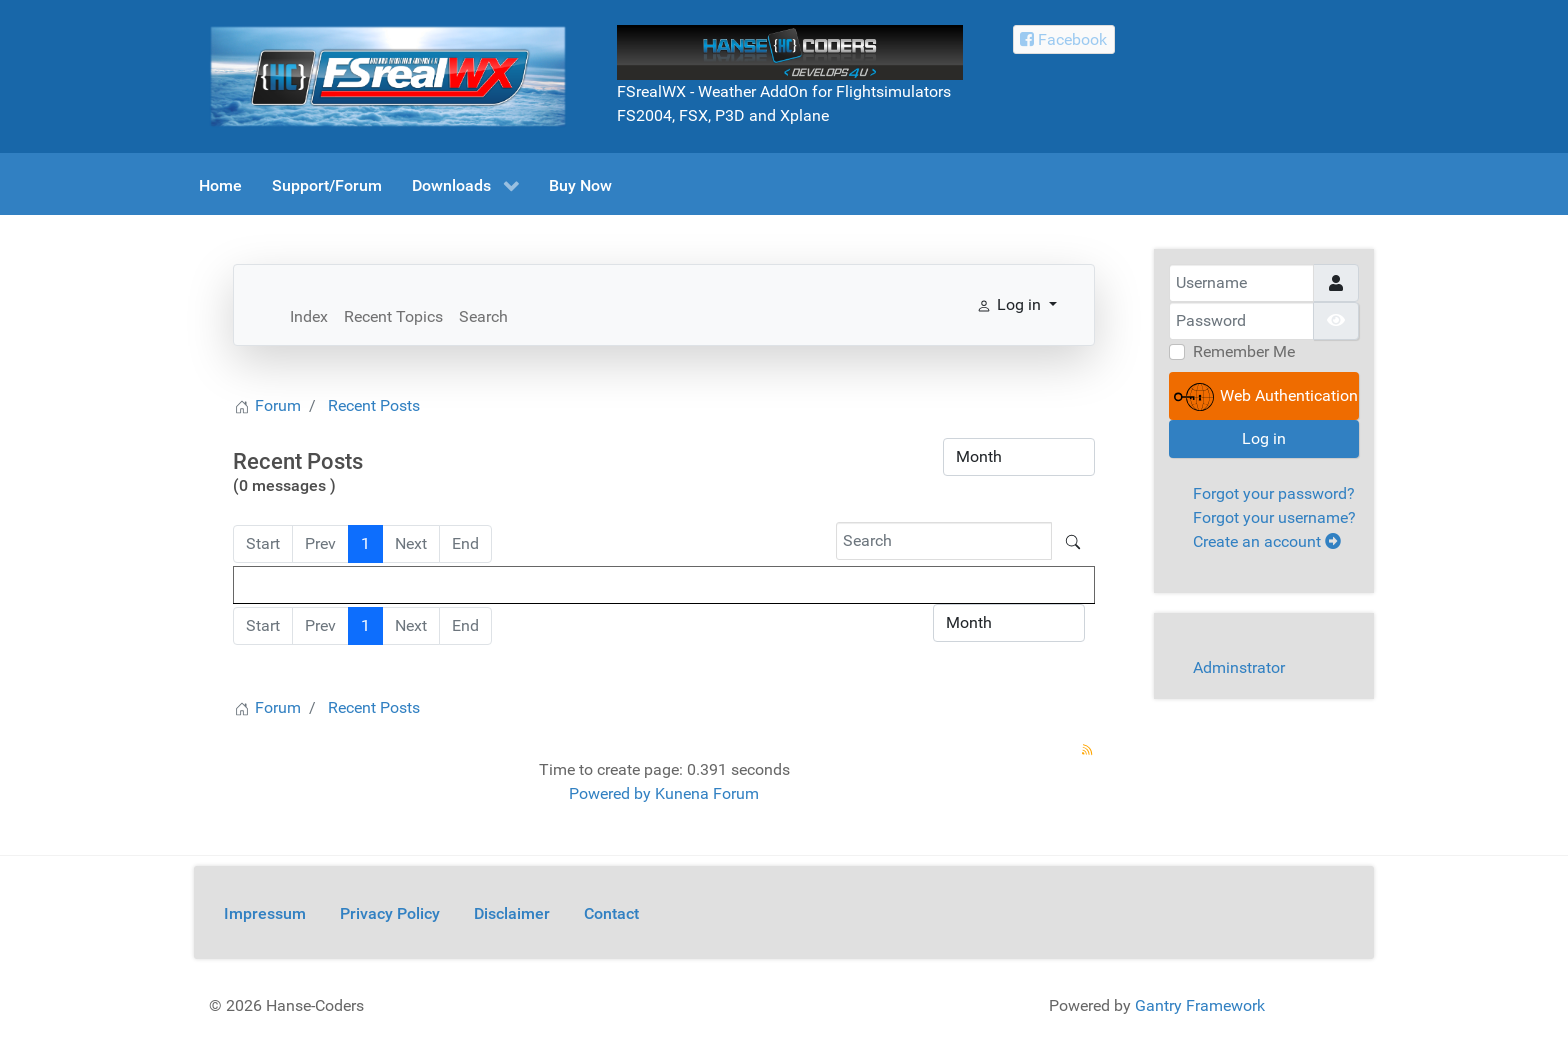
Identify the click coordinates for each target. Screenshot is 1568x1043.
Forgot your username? (1274, 517)
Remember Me (1244, 351)
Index (309, 316)
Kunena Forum (707, 793)
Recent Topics (393, 316)
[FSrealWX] (388, 75)
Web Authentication (1266, 397)
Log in (1264, 438)
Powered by (610, 793)
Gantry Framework (1200, 1005)
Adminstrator (1239, 667)
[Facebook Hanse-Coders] (1064, 39)
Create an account (1267, 541)
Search (483, 316)
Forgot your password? (1274, 493)
